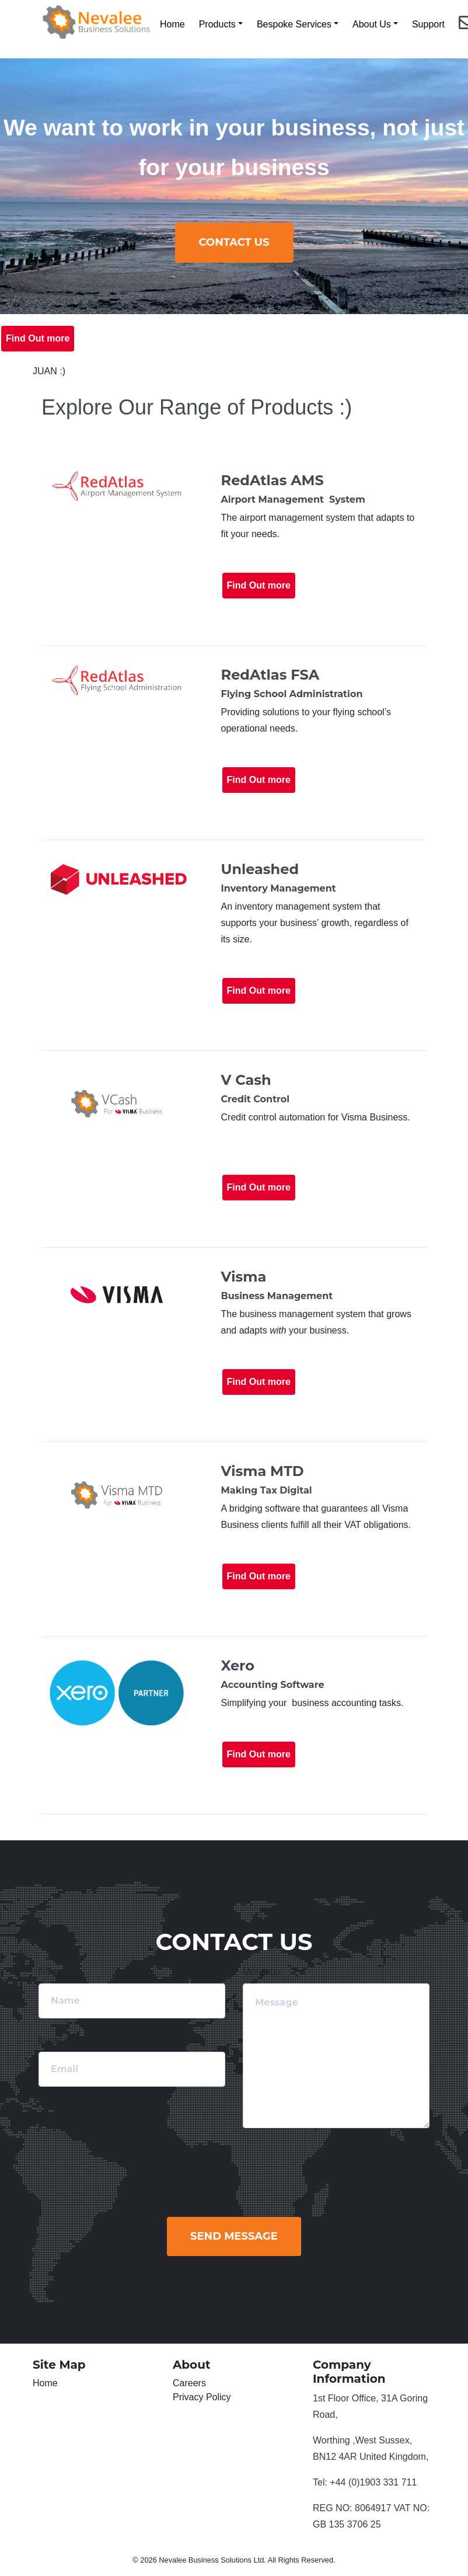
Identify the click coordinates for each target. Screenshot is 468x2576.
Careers (189, 2383)
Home (172, 24)
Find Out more (37, 338)
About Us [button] (371, 24)
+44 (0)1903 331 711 (373, 2482)
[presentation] (349, 2165)
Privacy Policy (202, 2397)
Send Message (234, 2236)
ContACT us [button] (234, 242)
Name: (52, 1971)
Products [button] (217, 24)
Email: (51, 2040)
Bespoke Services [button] (294, 24)
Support (428, 24)
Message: (263, 1971)
